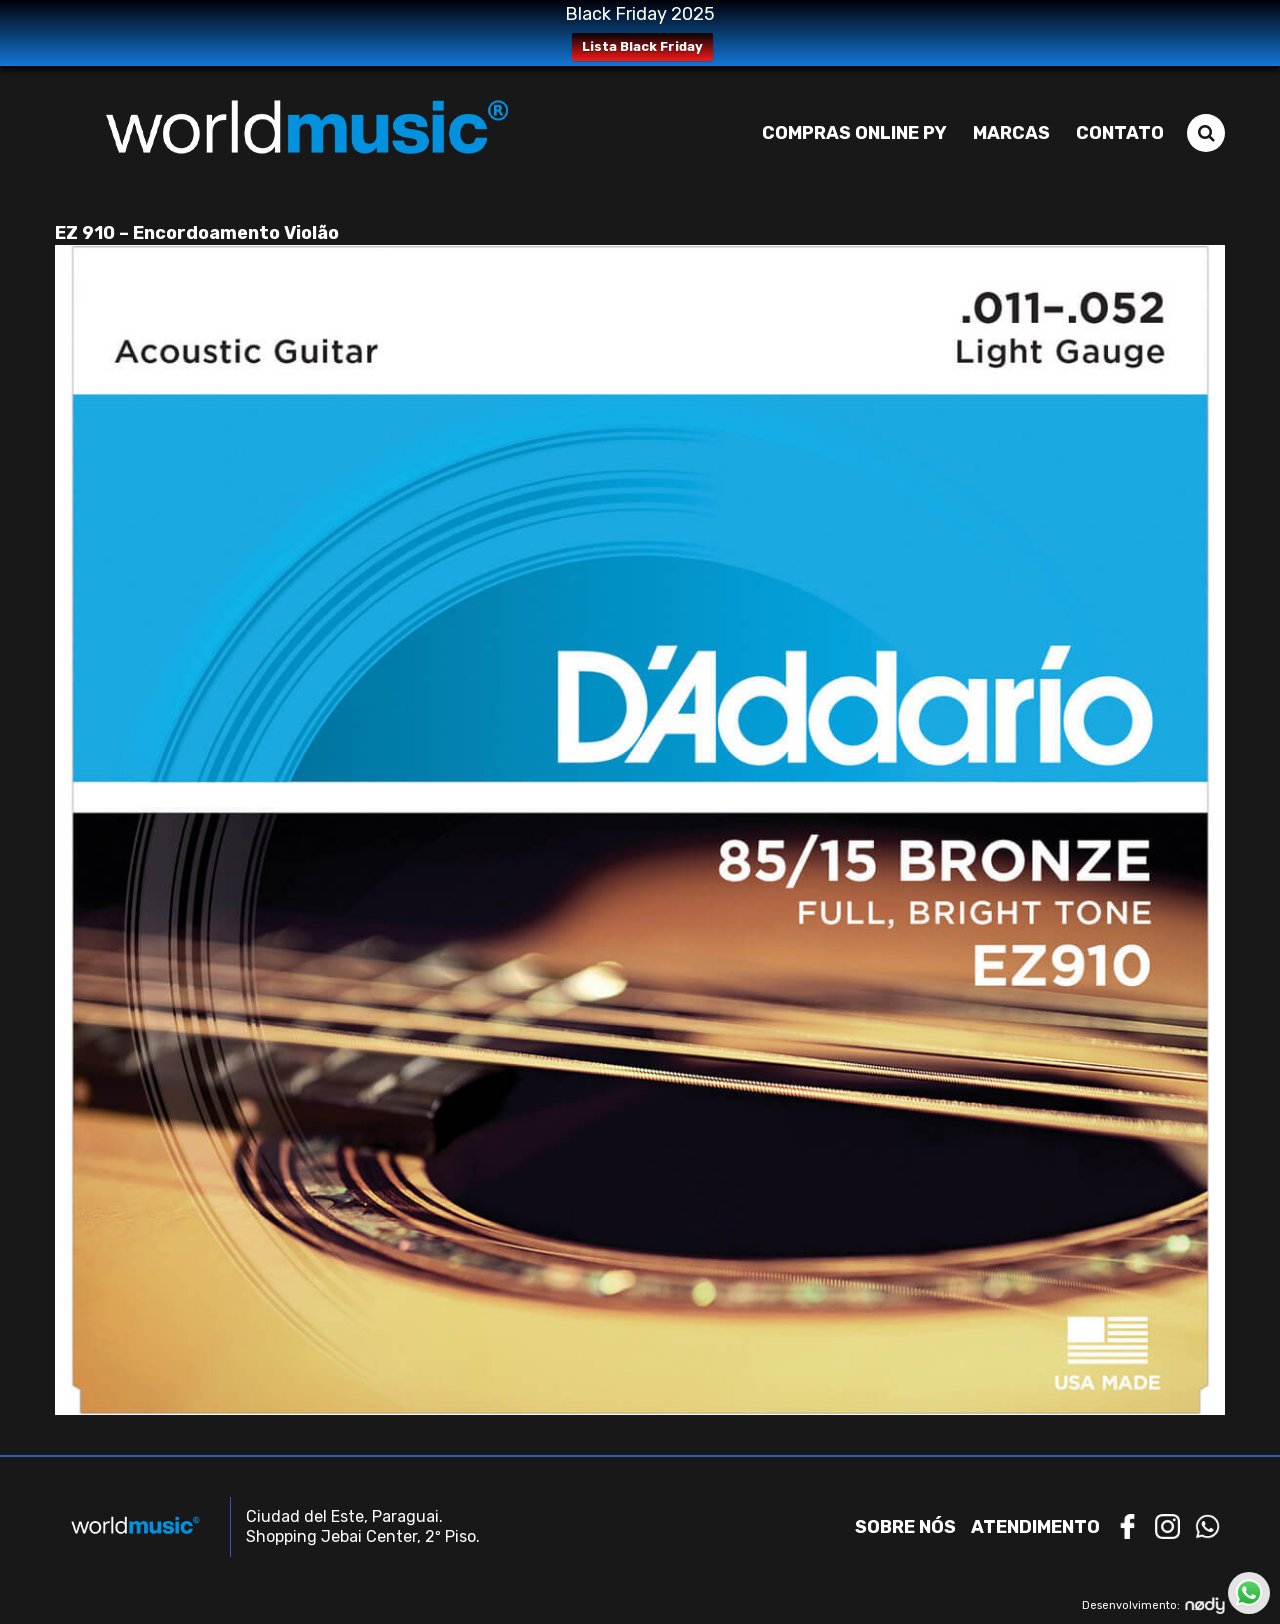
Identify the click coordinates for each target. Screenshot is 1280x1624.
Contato (1120, 133)
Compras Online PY (854, 133)
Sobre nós (905, 1527)
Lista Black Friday (642, 46)
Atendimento (1035, 1527)
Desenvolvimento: (1153, 1605)
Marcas (1011, 133)
